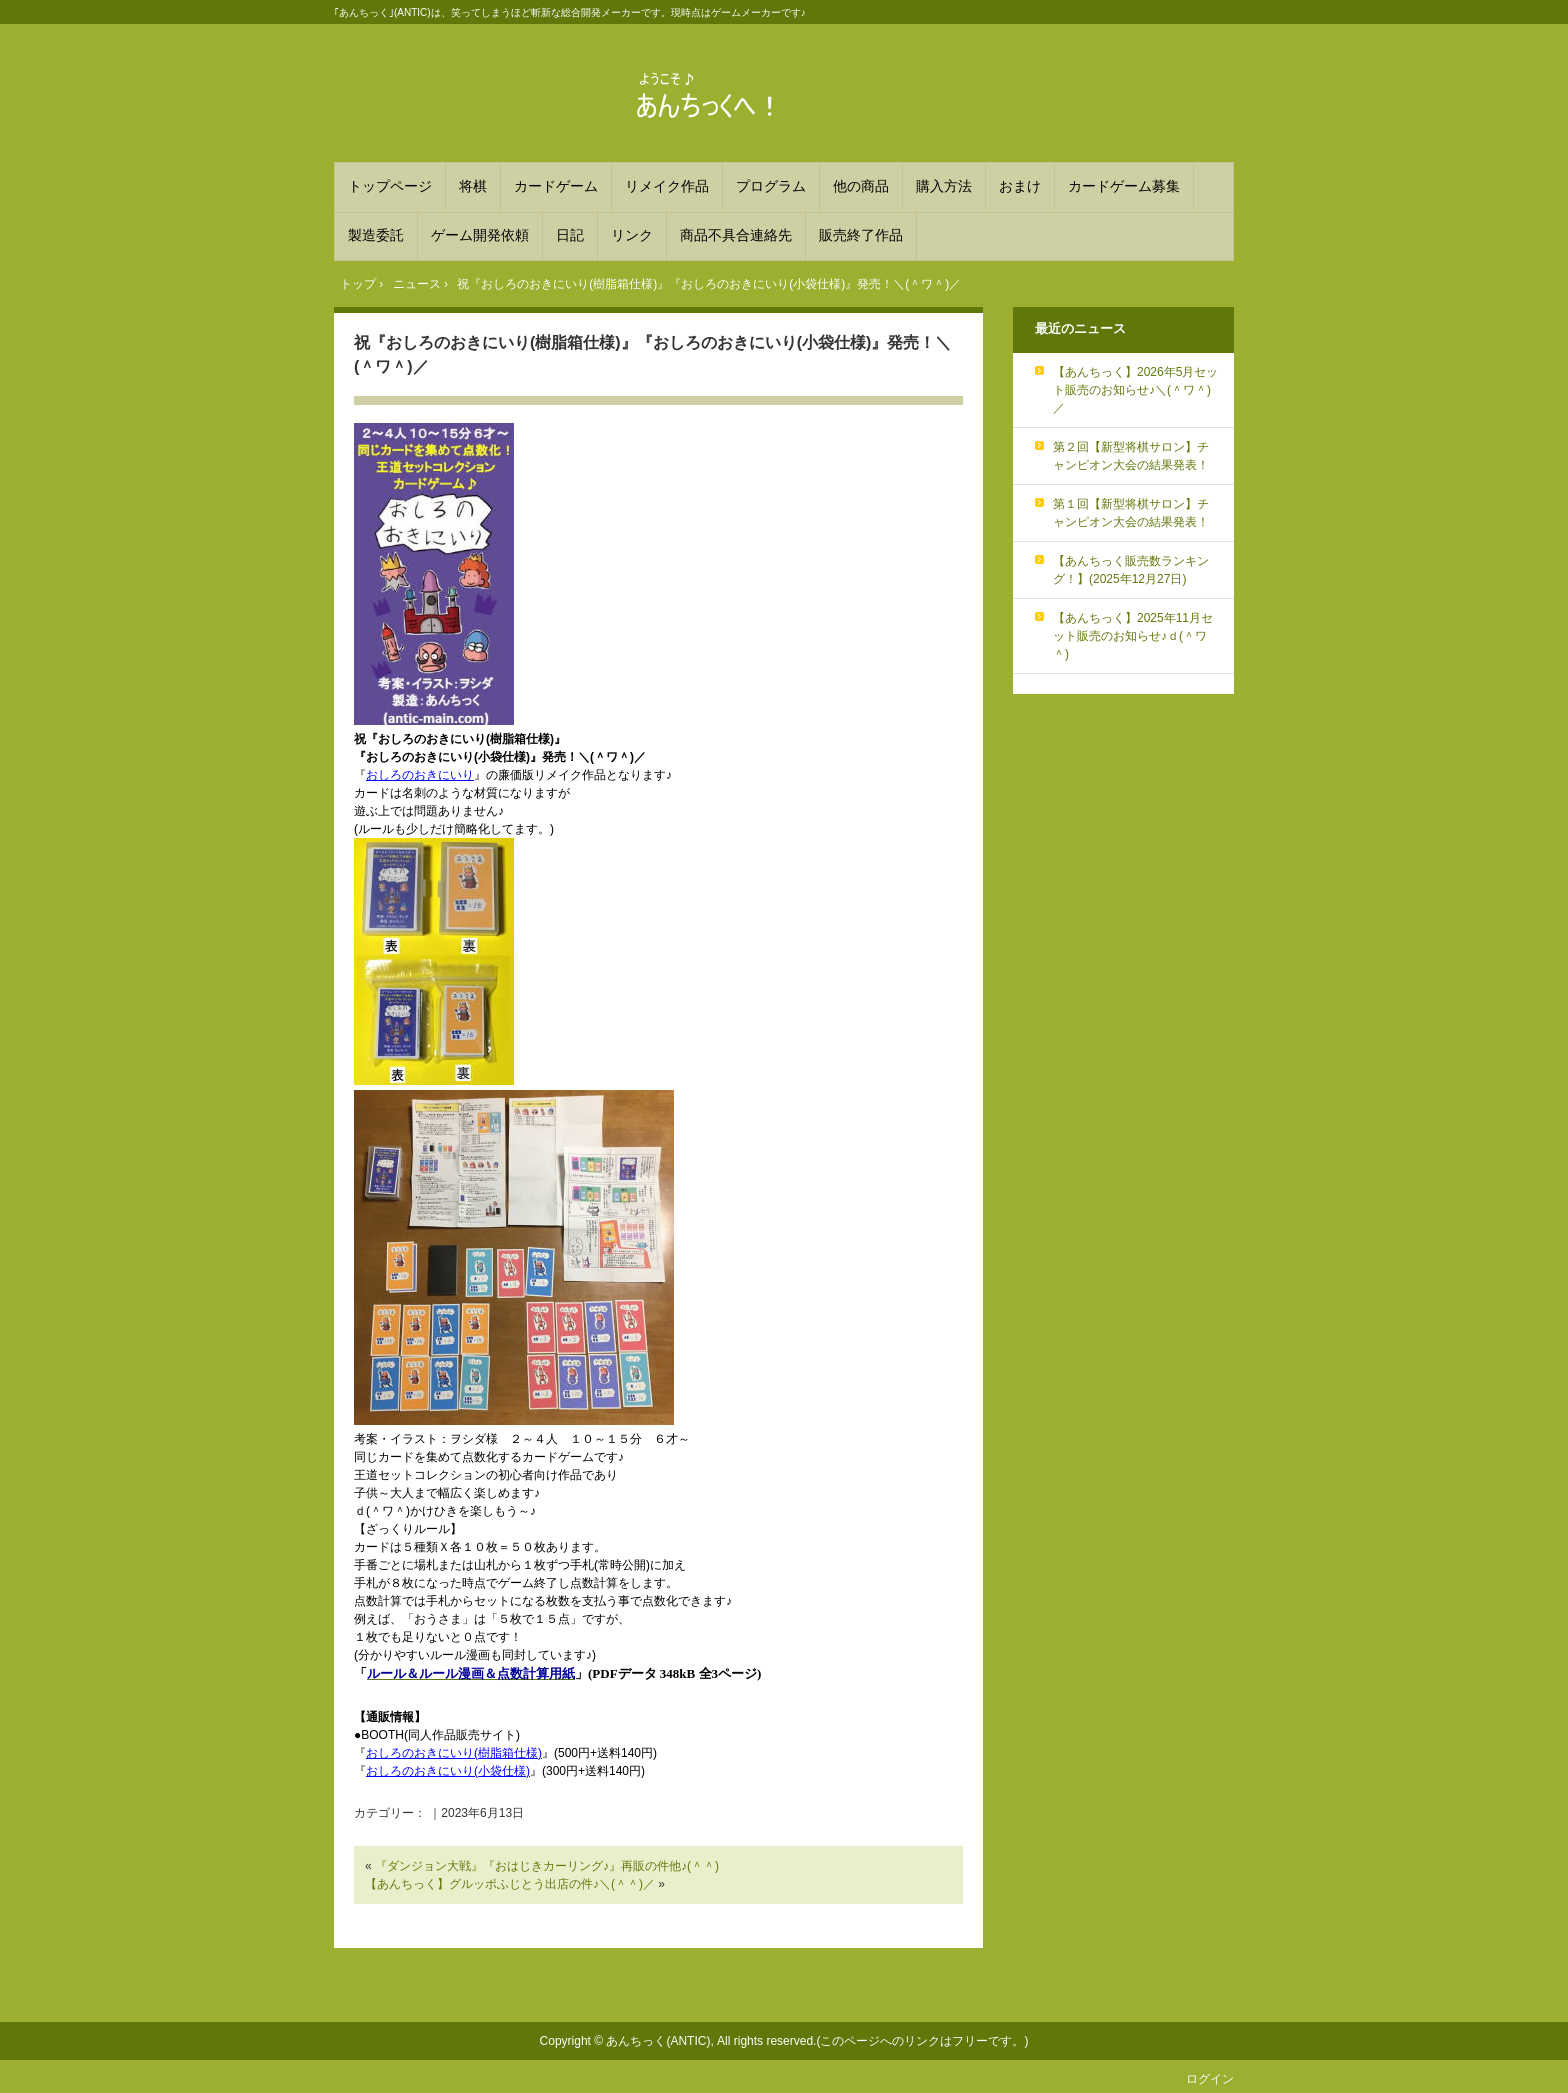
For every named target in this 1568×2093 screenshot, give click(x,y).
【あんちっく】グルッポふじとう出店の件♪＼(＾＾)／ (510, 1884)
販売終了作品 (861, 235)
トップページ (390, 186)
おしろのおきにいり (420, 775)
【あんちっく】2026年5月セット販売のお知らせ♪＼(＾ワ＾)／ (1135, 390)
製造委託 (376, 235)
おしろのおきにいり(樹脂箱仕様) (454, 1753)
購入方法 (944, 186)
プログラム (771, 186)
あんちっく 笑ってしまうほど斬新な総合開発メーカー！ (784, 96)
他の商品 (861, 186)
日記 (570, 235)
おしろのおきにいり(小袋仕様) (448, 1771)
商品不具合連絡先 (736, 235)
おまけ (1020, 186)
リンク (632, 235)
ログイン (1210, 2079)
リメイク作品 (667, 186)
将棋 (473, 186)
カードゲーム (556, 186)
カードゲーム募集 (1124, 186)
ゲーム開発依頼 (480, 235)
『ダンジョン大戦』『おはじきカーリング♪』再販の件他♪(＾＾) (547, 1866)
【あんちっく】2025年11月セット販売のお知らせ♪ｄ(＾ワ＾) (1133, 636)
